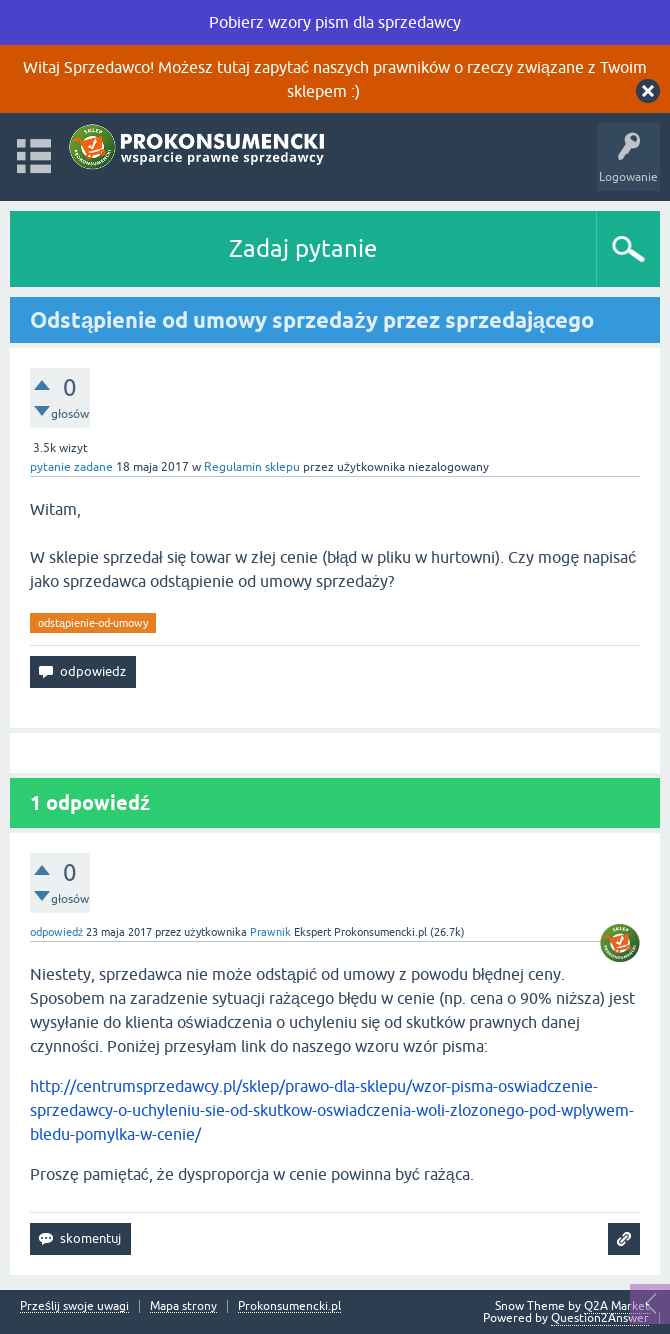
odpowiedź (56, 932)
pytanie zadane (71, 467)
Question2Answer (600, 1318)
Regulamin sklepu (252, 467)
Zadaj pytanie (303, 248)
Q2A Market (617, 1306)
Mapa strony (183, 1306)
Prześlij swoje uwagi (74, 1306)
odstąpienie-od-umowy (93, 623)
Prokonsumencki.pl (289, 1306)
